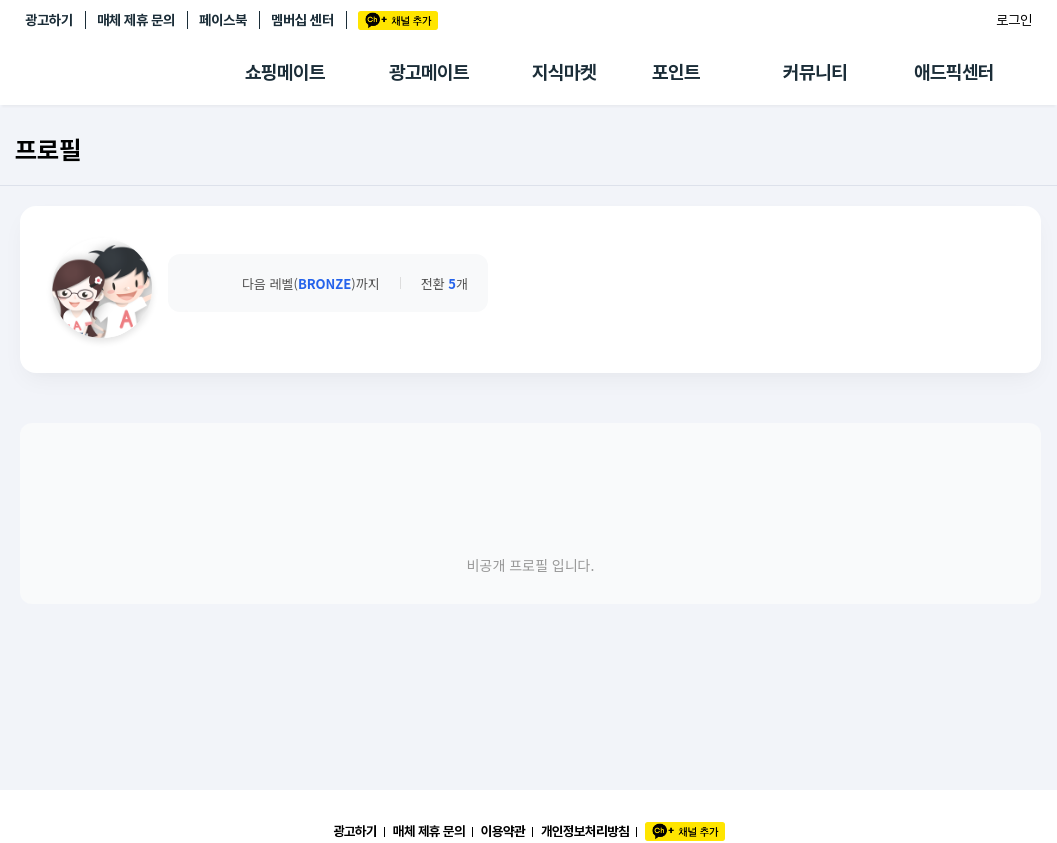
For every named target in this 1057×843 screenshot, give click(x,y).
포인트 (676, 72)
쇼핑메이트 (285, 72)
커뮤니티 (815, 72)
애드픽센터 (954, 72)
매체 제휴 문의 (136, 20)
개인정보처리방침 (585, 831)
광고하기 (49, 20)
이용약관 (503, 831)
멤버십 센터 (302, 20)
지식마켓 (564, 72)
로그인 (1014, 20)
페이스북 (223, 20)
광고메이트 (429, 72)
